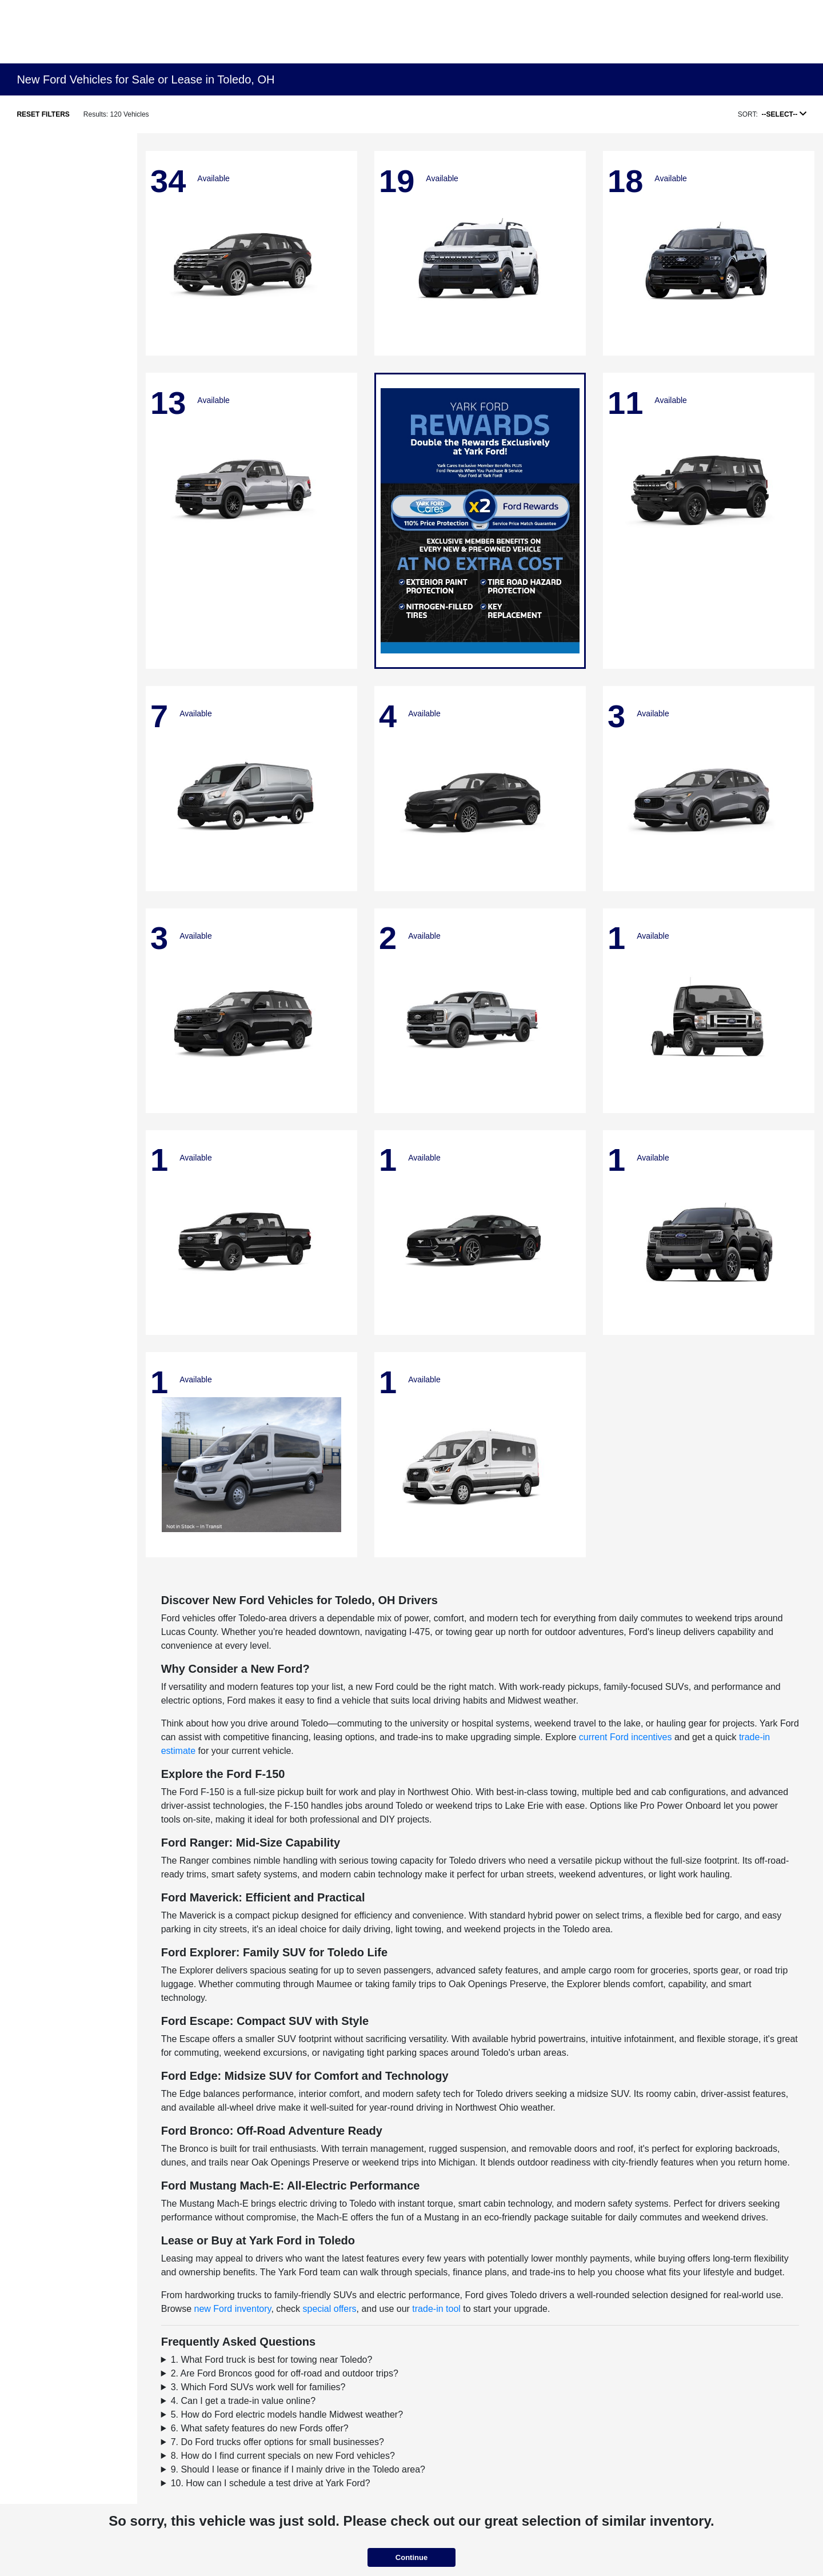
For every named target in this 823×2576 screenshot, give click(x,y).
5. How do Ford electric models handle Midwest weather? (287, 2414)
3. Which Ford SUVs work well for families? (258, 2387)
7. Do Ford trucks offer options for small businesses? (277, 2442)
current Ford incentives (625, 1737)
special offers (330, 2309)
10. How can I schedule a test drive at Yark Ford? (270, 2483)
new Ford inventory (232, 2309)
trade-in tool (436, 2309)
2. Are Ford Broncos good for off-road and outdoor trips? (284, 2373)
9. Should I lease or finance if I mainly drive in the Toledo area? (298, 2469)
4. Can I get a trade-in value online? (243, 2401)
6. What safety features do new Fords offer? (260, 2428)
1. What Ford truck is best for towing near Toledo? (272, 2359)
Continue (411, 2557)
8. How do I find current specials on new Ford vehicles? (283, 2456)
